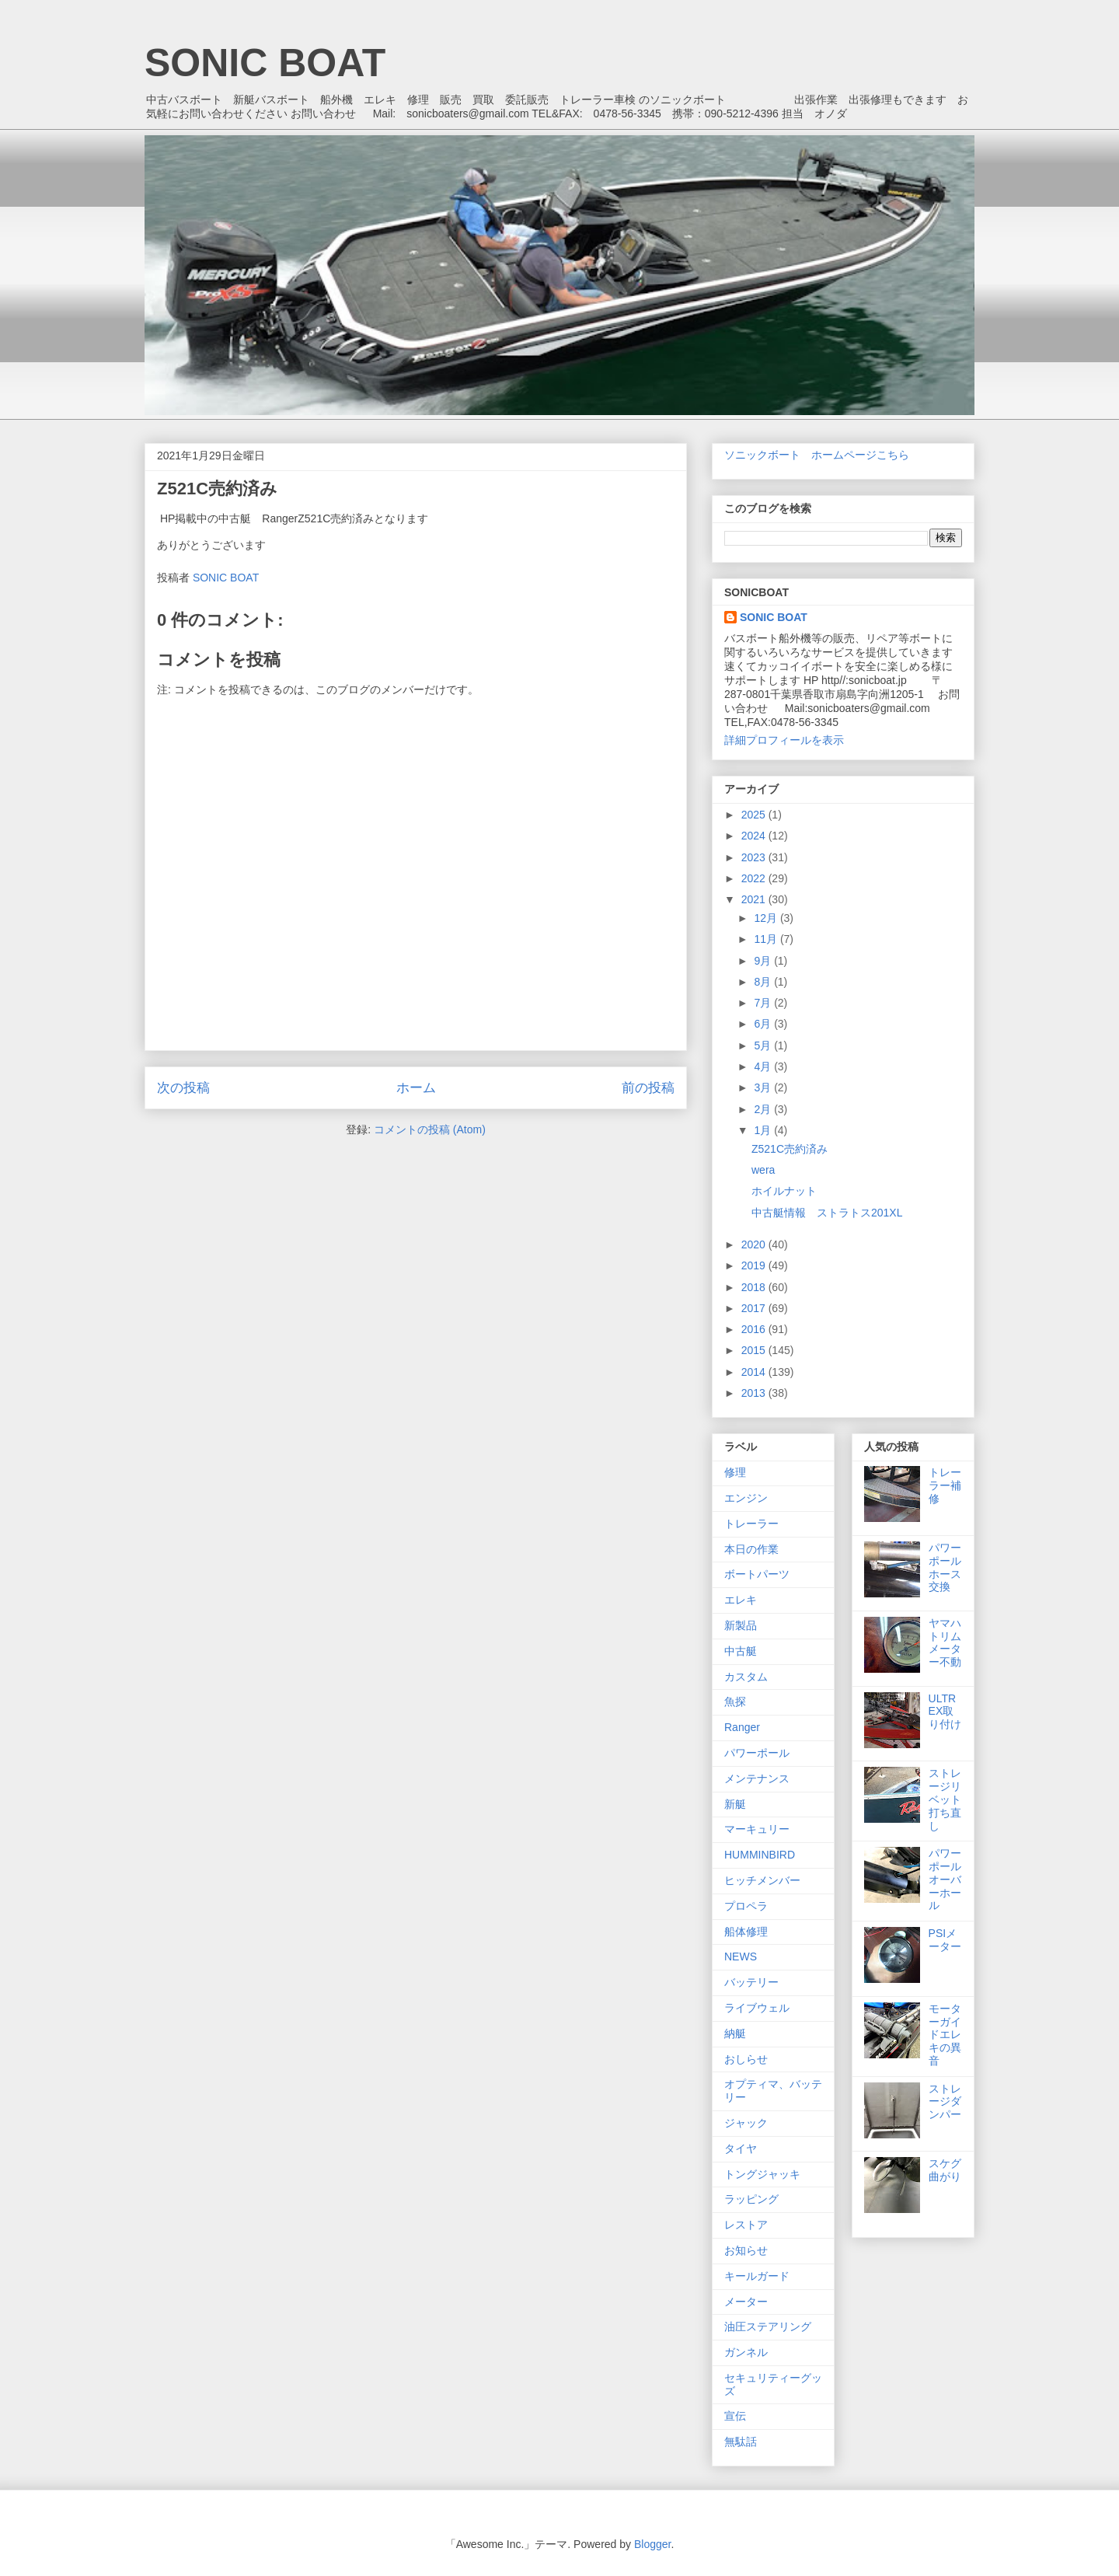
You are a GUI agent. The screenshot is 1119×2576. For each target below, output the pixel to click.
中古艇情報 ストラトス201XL (826, 1212)
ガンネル (746, 2352)
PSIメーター (945, 1940)
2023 (755, 857)
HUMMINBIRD (759, 1854)
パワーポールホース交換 (945, 1567)
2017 (755, 1308)
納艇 (735, 2033)
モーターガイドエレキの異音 (945, 2034)
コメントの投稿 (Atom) (430, 1129)
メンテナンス (757, 1778)
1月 (764, 1130)
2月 (764, 1109)
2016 (755, 1329)
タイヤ (740, 2148)
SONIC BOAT (265, 63)
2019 (755, 1265)
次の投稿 (183, 1087)
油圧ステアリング (767, 2326)
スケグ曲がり (945, 2170)
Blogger (652, 2544)
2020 (755, 1244)
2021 (755, 899)
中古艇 (740, 1651)
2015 (755, 1350)
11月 (766, 939)
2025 (755, 814)
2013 (755, 1393)
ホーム (416, 1087)
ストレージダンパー (945, 2101)
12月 (766, 918)
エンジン (746, 1498)
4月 (764, 1066)
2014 (755, 1372)
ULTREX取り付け (945, 1711)
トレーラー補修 (945, 1485)
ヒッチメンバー (762, 1880)
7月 (764, 1003)
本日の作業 (751, 1549)
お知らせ (746, 2250)
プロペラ (746, 1906)
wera (763, 1170)
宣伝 (735, 2416)
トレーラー (751, 1523)
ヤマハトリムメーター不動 (945, 1642)
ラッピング (751, 2199)
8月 (764, 982)
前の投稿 (648, 1087)
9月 (764, 961)
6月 (764, 1023)
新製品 (740, 1625)
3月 (764, 1087)
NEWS (740, 1956)
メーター (746, 2301)
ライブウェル (757, 2008)
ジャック (746, 2123)
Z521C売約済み (789, 1149)
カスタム (746, 1676)
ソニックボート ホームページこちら (816, 455)
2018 (755, 1287)
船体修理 (746, 1931)
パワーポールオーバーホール (945, 1879)
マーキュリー (757, 1829)
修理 (735, 1472)
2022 (755, 878)
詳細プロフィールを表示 (784, 740)
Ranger (742, 1727)
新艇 (735, 1804)
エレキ (740, 1599)
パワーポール (757, 1753)
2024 (755, 835)
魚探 (735, 1701)
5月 (764, 1045)
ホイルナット (784, 1191)
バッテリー (751, 1982)
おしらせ (746, 2059)
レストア (746, 2224)
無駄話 (740, 2441)
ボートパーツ (757, 1574)
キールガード (757, 2276)
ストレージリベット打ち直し (945, 1799)
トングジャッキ (762, 2174)
